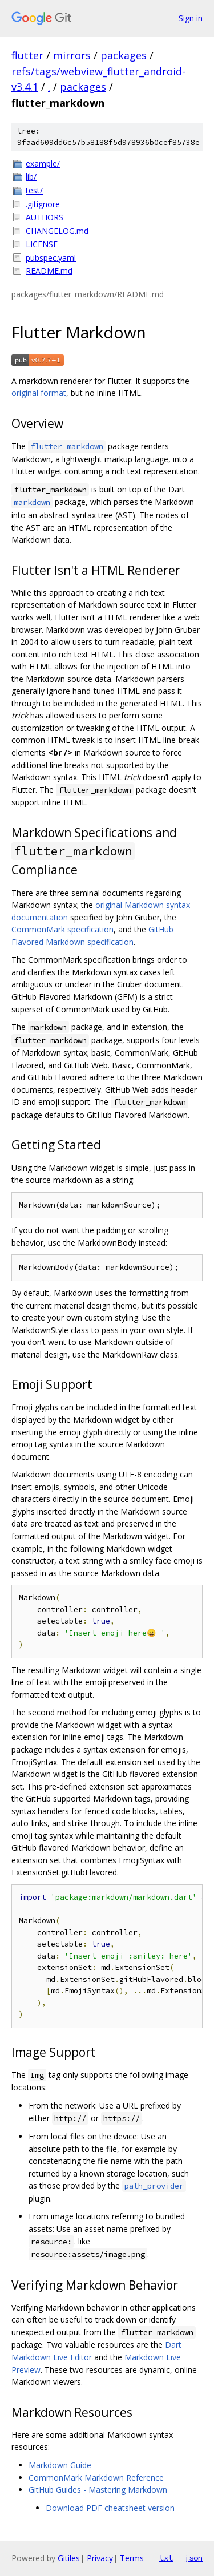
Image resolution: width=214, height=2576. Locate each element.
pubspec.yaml (51, 257)
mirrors (72, 55)
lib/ (31, 176)
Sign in (191, 18)
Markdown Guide (60, 2465)
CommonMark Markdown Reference (96, 2477)
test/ (34, 190)
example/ (43, 163)
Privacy (100, 2558)
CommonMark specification (62, 929)
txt (166, 2558)
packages (123, 55)
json (193, 2558)
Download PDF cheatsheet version (110, 2507)
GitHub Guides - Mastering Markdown (98, 2489)
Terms (132, 2558)
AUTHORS (44, 217)
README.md (49, 270)
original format (38, 392)
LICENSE (42, 244)
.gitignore (43, 204)
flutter (27, 55)
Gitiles (69, 2558)
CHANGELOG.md (57, 230)
